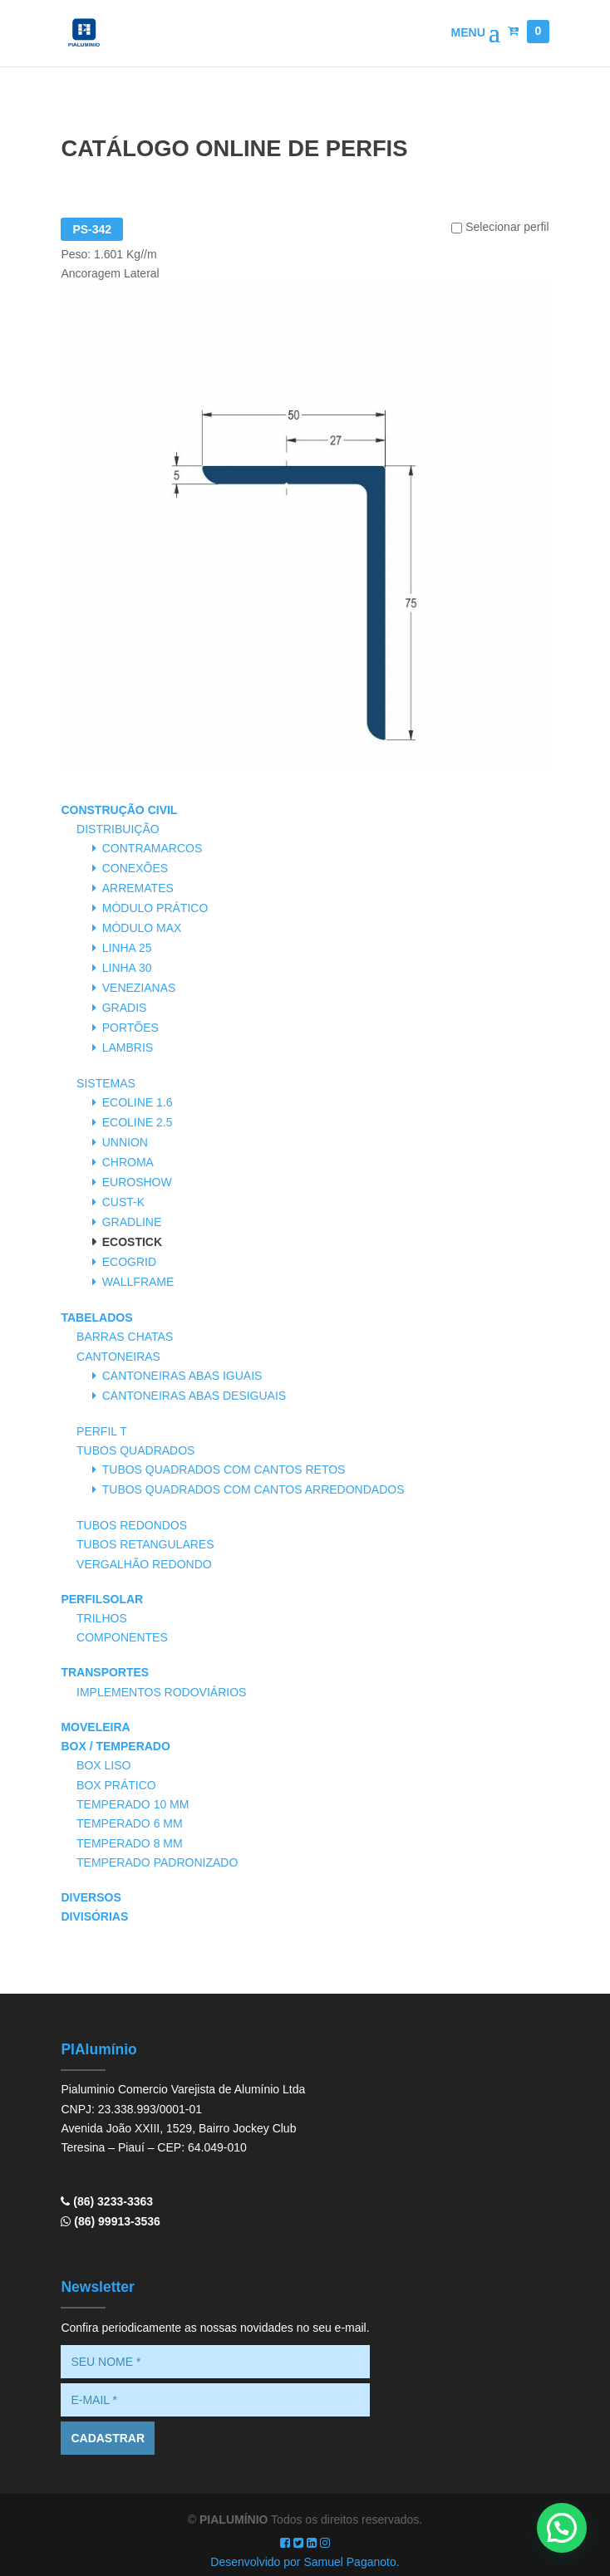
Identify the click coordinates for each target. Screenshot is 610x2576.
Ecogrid (129, 1261)
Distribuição (118, 829)
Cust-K (123, 1202)
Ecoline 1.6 (137, 1102)
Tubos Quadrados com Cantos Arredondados (253, 1489)
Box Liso (103, 1765)
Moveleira (95, 1727)
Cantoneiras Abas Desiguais (194, 1395)
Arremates (138, 888)
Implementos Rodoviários (161, 1692)
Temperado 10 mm (132, 1804)
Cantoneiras (118, 1356)
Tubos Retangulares (145, 1544)
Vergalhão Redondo (144, 1564)
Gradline (132, 1222)
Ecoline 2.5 (137, 1122)
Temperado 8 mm (129, 1843)
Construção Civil (119, 810)
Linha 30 (127, 967)
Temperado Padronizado (157, 1862)
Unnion (125, 1142)
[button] (562, 2528)
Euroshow (137, 1182)
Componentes (122, 1637)
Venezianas (139, 987)
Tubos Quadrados (135, 1450)
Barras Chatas (124, 1336)
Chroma (128, 1162)
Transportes (105, 1672)
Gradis (124, 1007)
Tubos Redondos (131, 1525)
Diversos (91, 1897)
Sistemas (105, 1083)
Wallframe (138, 1281)
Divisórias (94, 1916)
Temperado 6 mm (129, 1823)
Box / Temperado (115, 1746)
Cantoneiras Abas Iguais (182, 1375)
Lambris (127, 1047)
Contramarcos (152, 848)
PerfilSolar (102, 1599)
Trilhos (101, 1618)
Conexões (135, 868)
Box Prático (116, 1785)
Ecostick (132, 1242)
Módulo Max (142, 928)
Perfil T (101, 1431)
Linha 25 (127, 947)
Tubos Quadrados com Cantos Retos (224, 1469)
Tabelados (96, 1317)
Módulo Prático (155, 908)
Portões (130, 1027)
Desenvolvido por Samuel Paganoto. (304, 2562)
